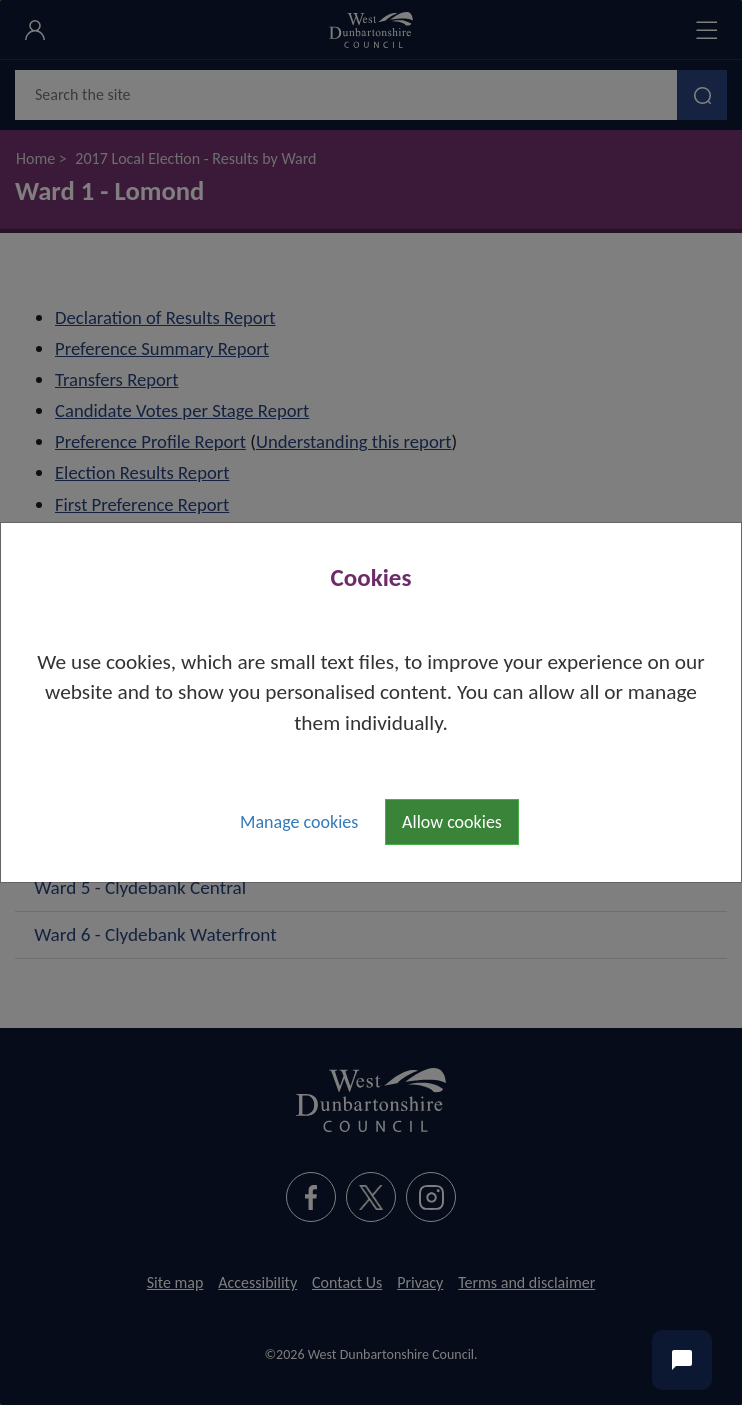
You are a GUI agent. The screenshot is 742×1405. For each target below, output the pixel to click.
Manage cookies (299, 822)
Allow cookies (452, 822)
